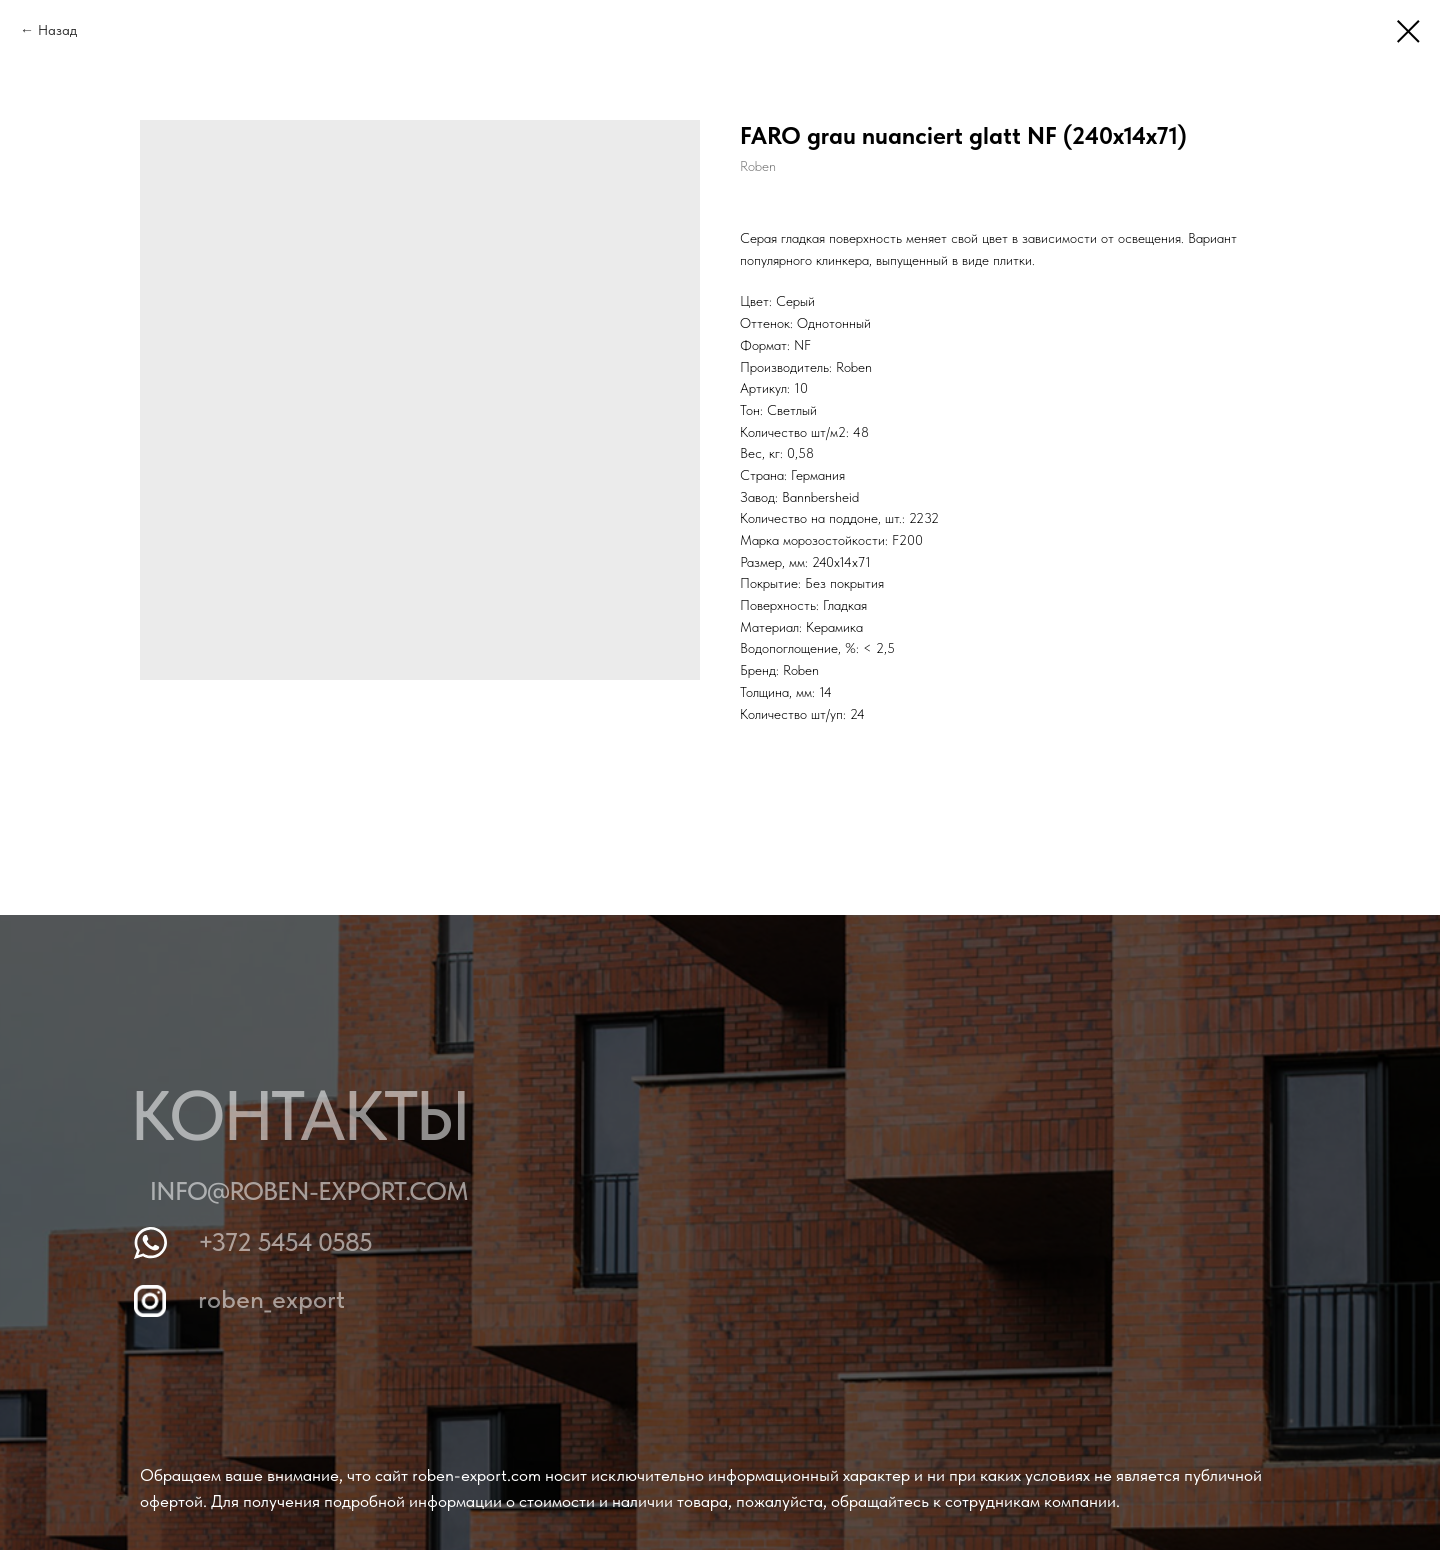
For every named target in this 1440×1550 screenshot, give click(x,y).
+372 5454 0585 (293, 1241)
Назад (57, 30)
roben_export (279, 1298)
